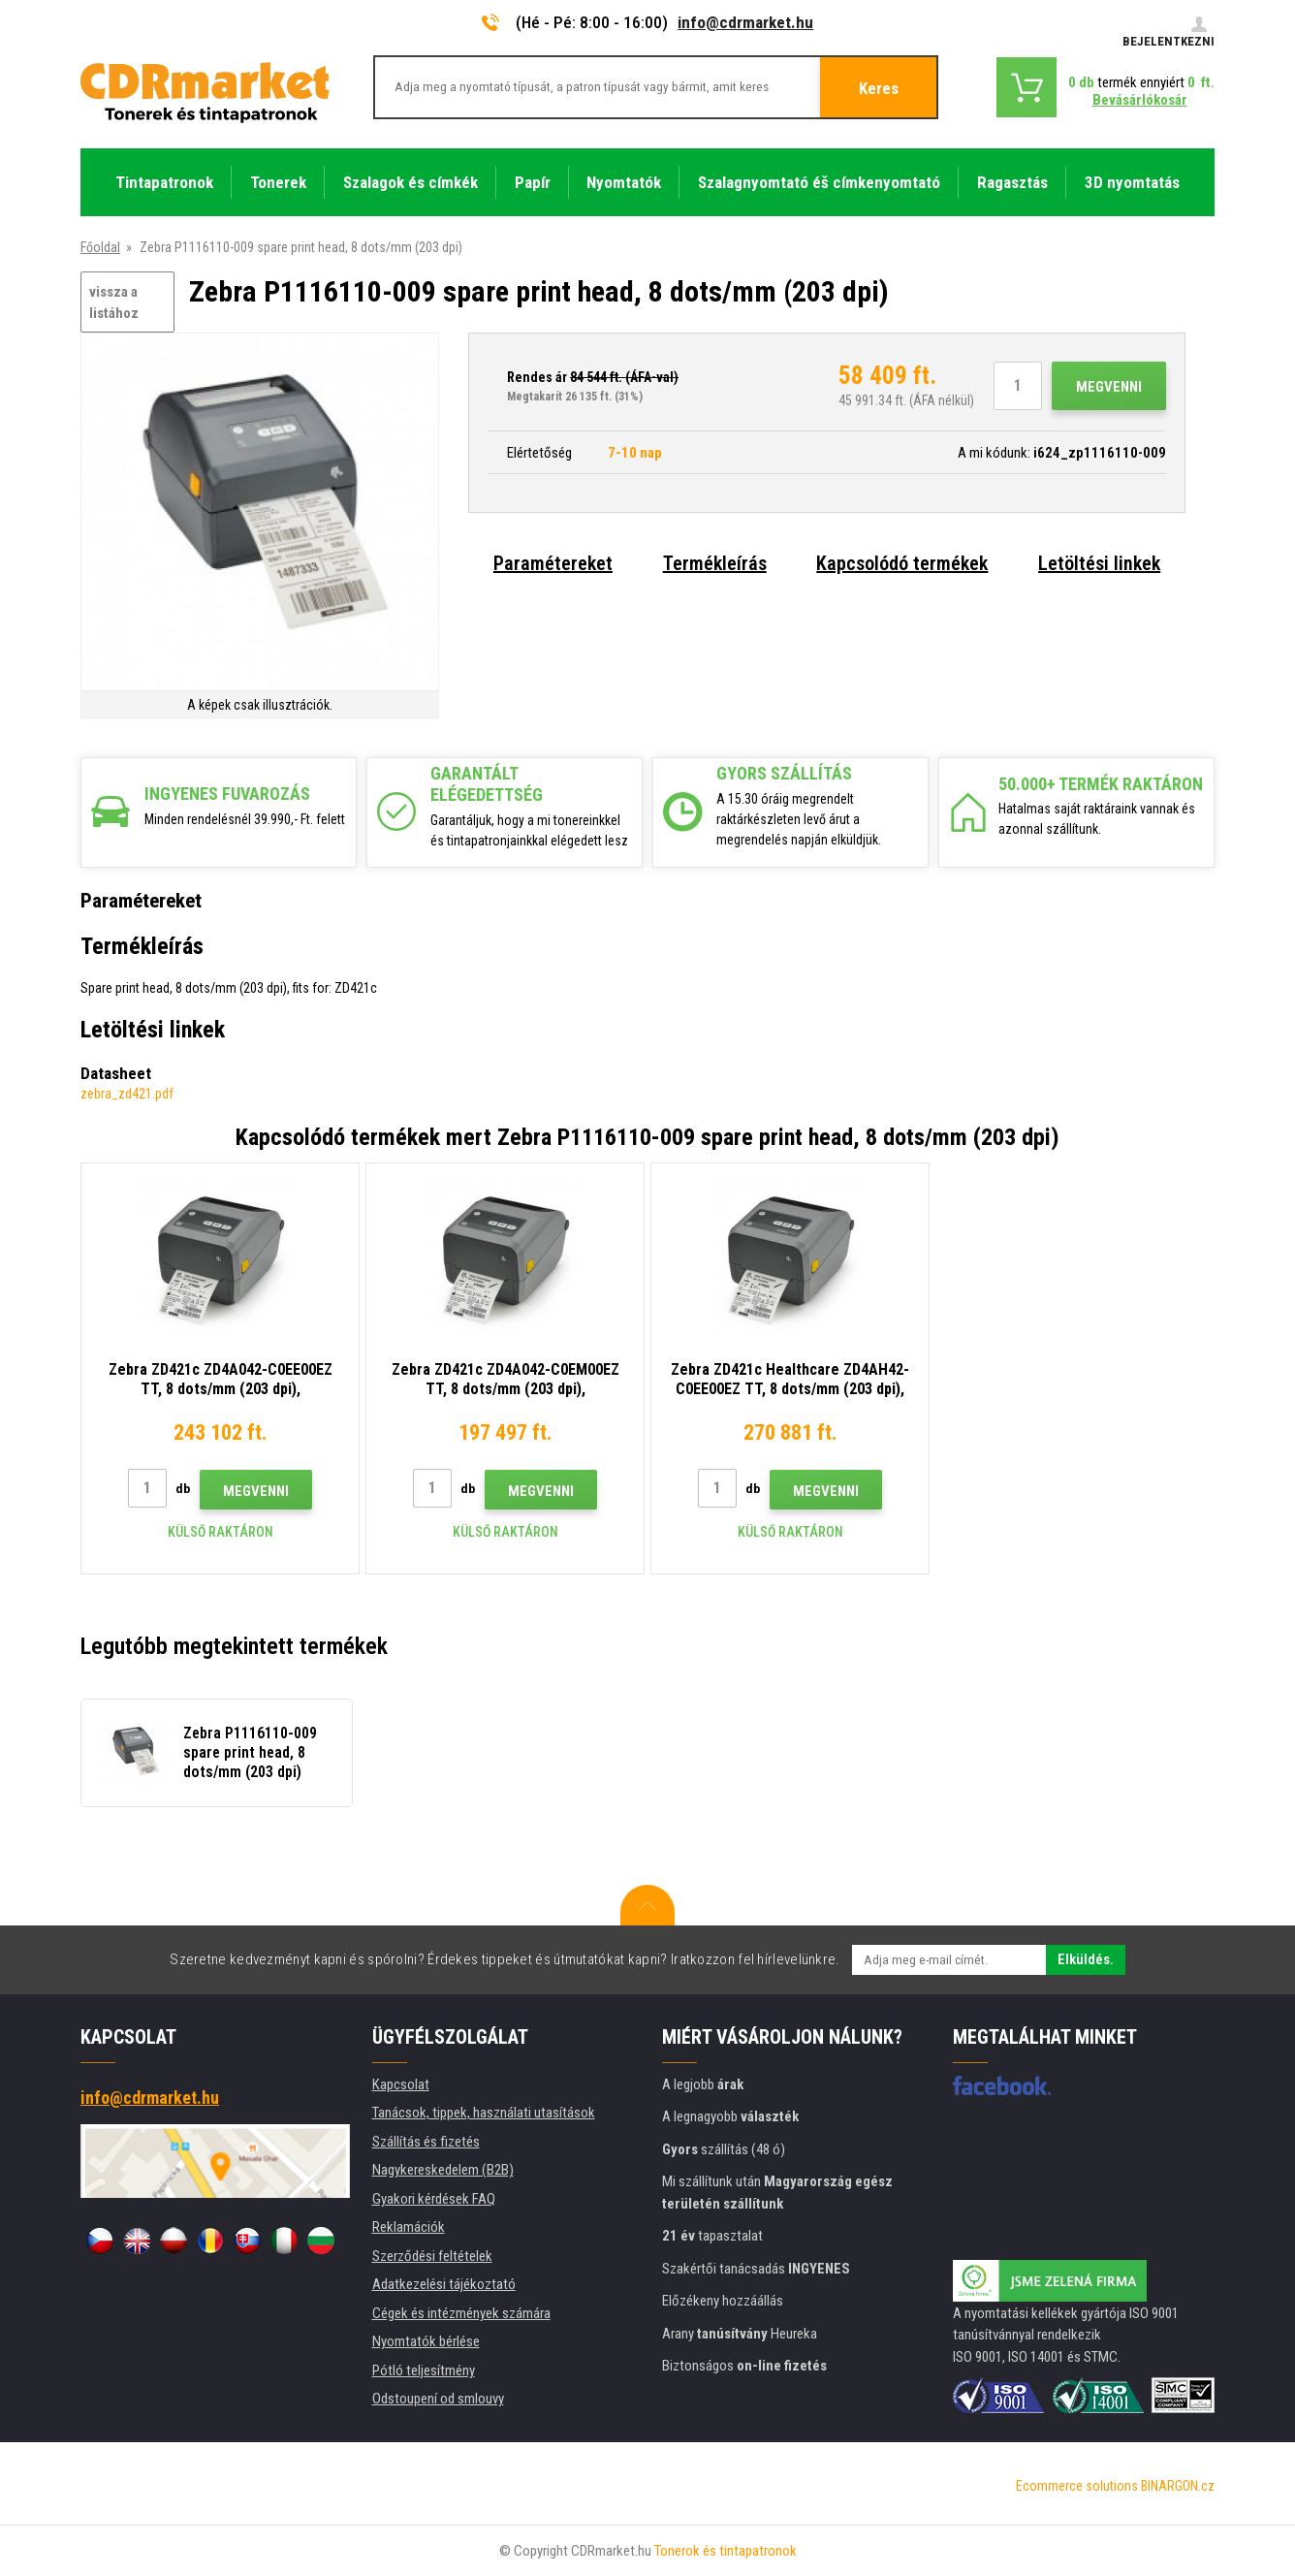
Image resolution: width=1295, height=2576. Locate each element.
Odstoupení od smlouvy (438, 2398)
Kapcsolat (400, 2084)
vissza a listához (114, 303)
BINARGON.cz (1178, 2486)
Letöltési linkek (1099, 563)
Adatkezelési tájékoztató (444, 2284)
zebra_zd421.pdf (127, 1093)
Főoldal (100, 247)
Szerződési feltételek (432, 2256)
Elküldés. (1086, 1959)
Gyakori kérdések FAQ (433, 2199)
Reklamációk (408, 2227)
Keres (879, 88)
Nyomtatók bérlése (426, 2341)
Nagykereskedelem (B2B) (443, 2169)
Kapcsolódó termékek (902, 563)
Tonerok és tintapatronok (725, 2551)
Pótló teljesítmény (423, 2370)
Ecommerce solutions (1077, 2486)
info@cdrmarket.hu (745, 22)
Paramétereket (553, 563)
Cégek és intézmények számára (461, 2313)
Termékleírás (715, 563)
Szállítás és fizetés (426, 2141)
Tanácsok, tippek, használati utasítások (483, 2112)
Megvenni (1109, 387)
